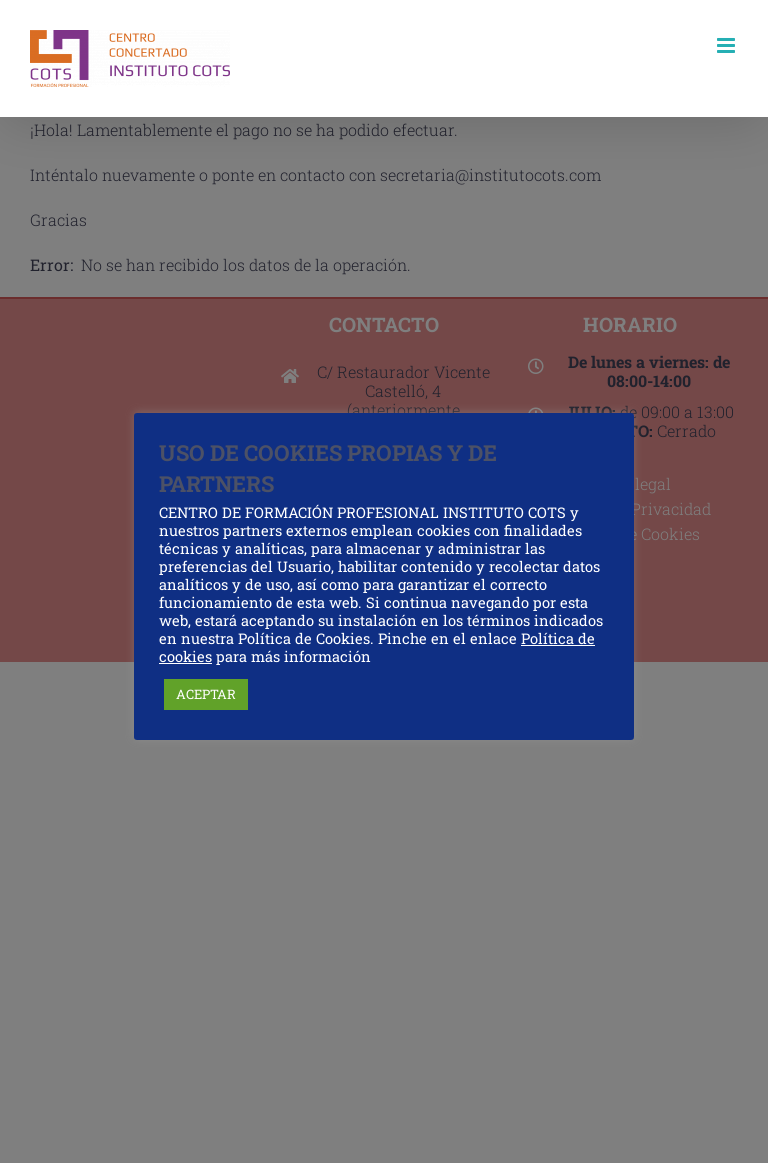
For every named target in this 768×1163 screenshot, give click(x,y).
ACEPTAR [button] (206, 694)
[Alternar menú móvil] (727, 45)
